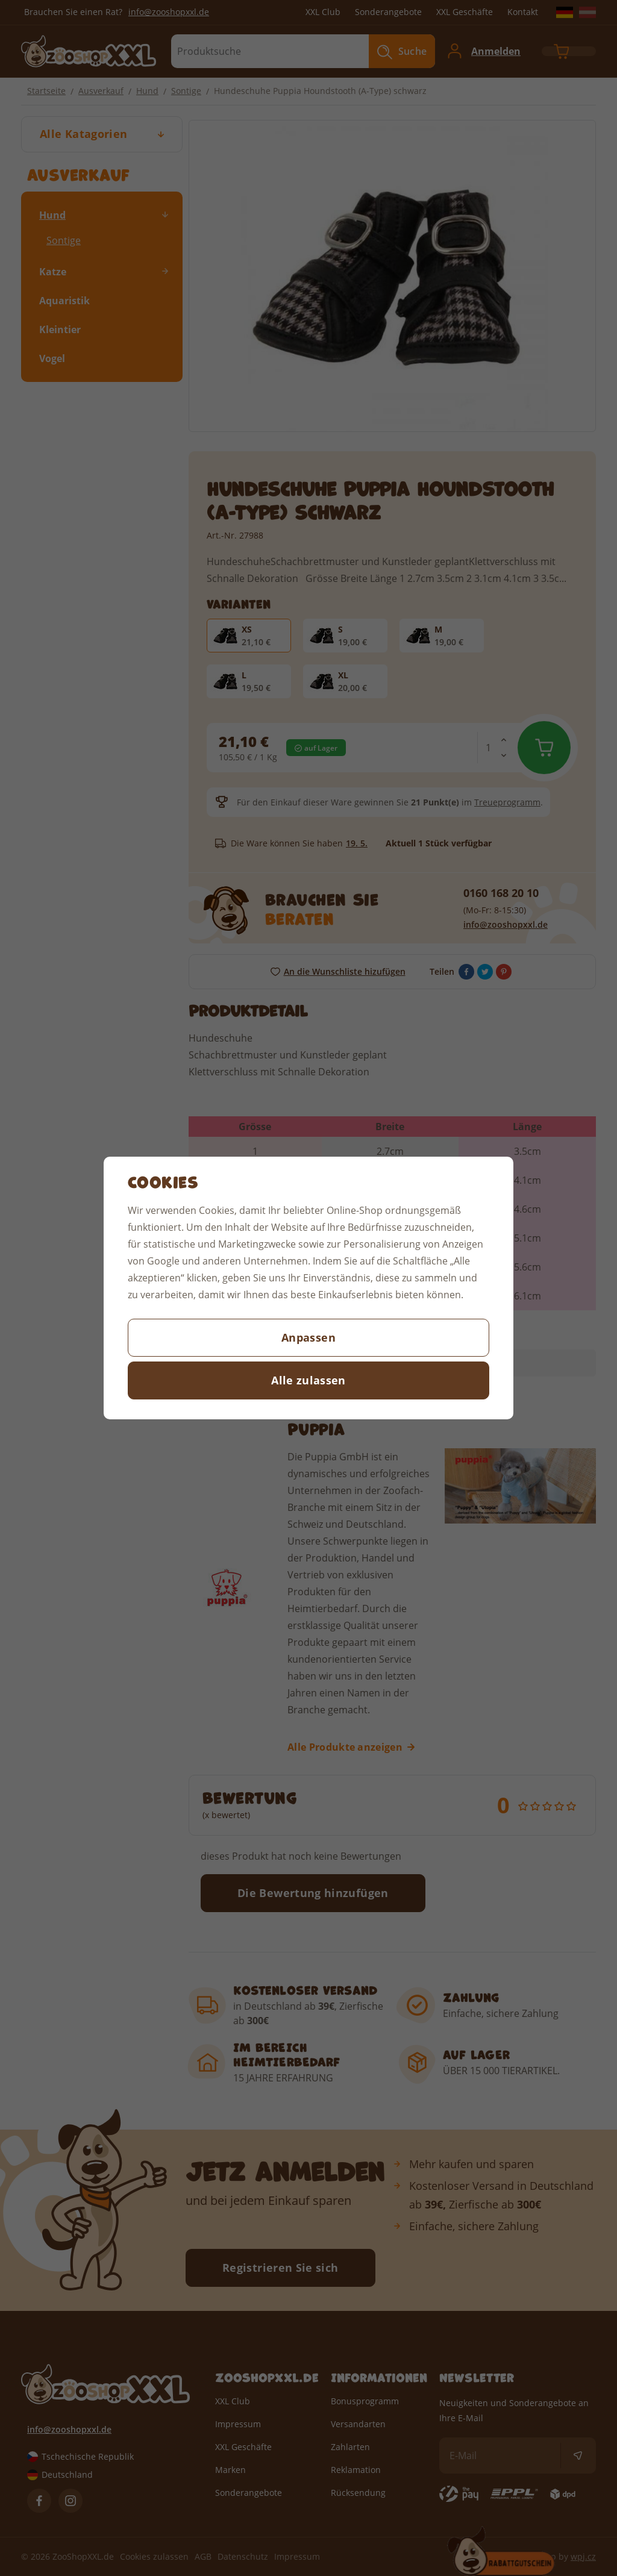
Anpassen (308, 1337)
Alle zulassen (308, 1380)
